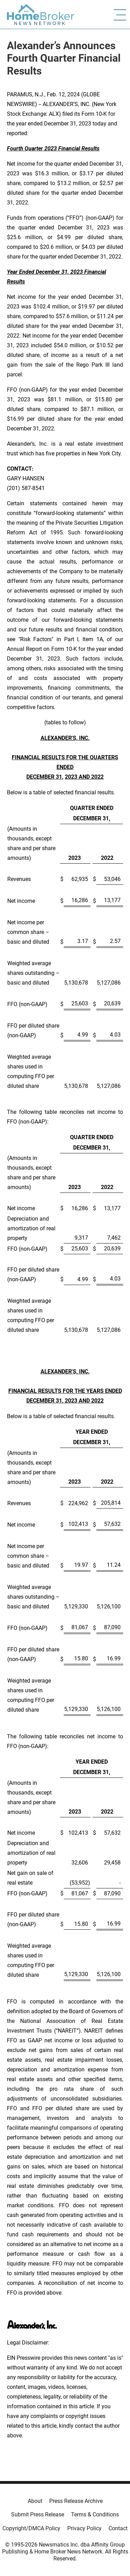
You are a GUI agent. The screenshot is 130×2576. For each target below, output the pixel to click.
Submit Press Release (37, 2514)
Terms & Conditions (95, 2514)
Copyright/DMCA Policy (31, 2528)
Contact (118, 2528)
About (35, 2501)
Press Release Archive (76, 2501)
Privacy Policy (84, 2528)
